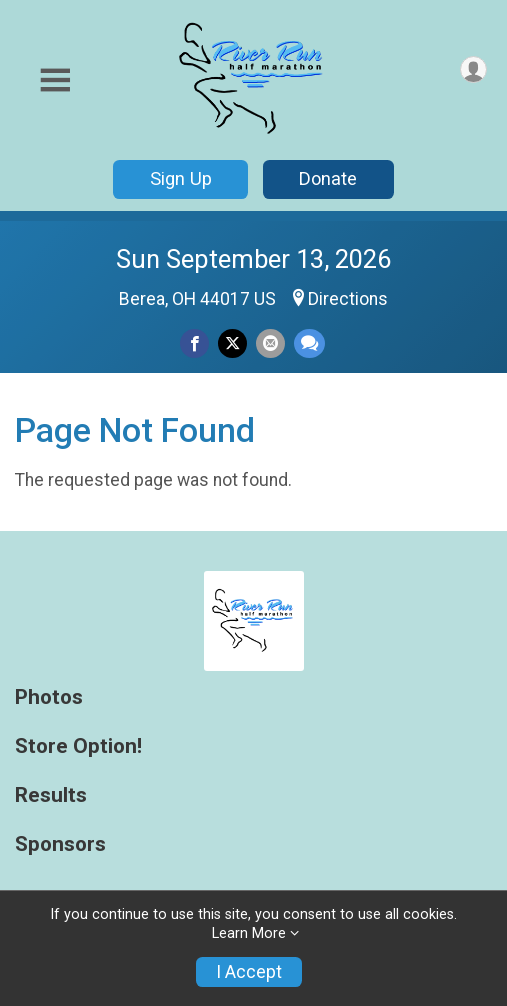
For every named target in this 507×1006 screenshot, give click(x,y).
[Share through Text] (309, 343)
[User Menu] (473, 69)
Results (51, 795)
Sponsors (60, 844)
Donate (328, 178)
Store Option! (78, 746)
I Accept (249, 972)
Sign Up (181, 178)
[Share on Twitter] (232, 343)
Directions (348, 299)
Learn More (249, 933)
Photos (49, 697)
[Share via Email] (270, 343)
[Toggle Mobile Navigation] (55, 80)
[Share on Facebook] (194, 343)
